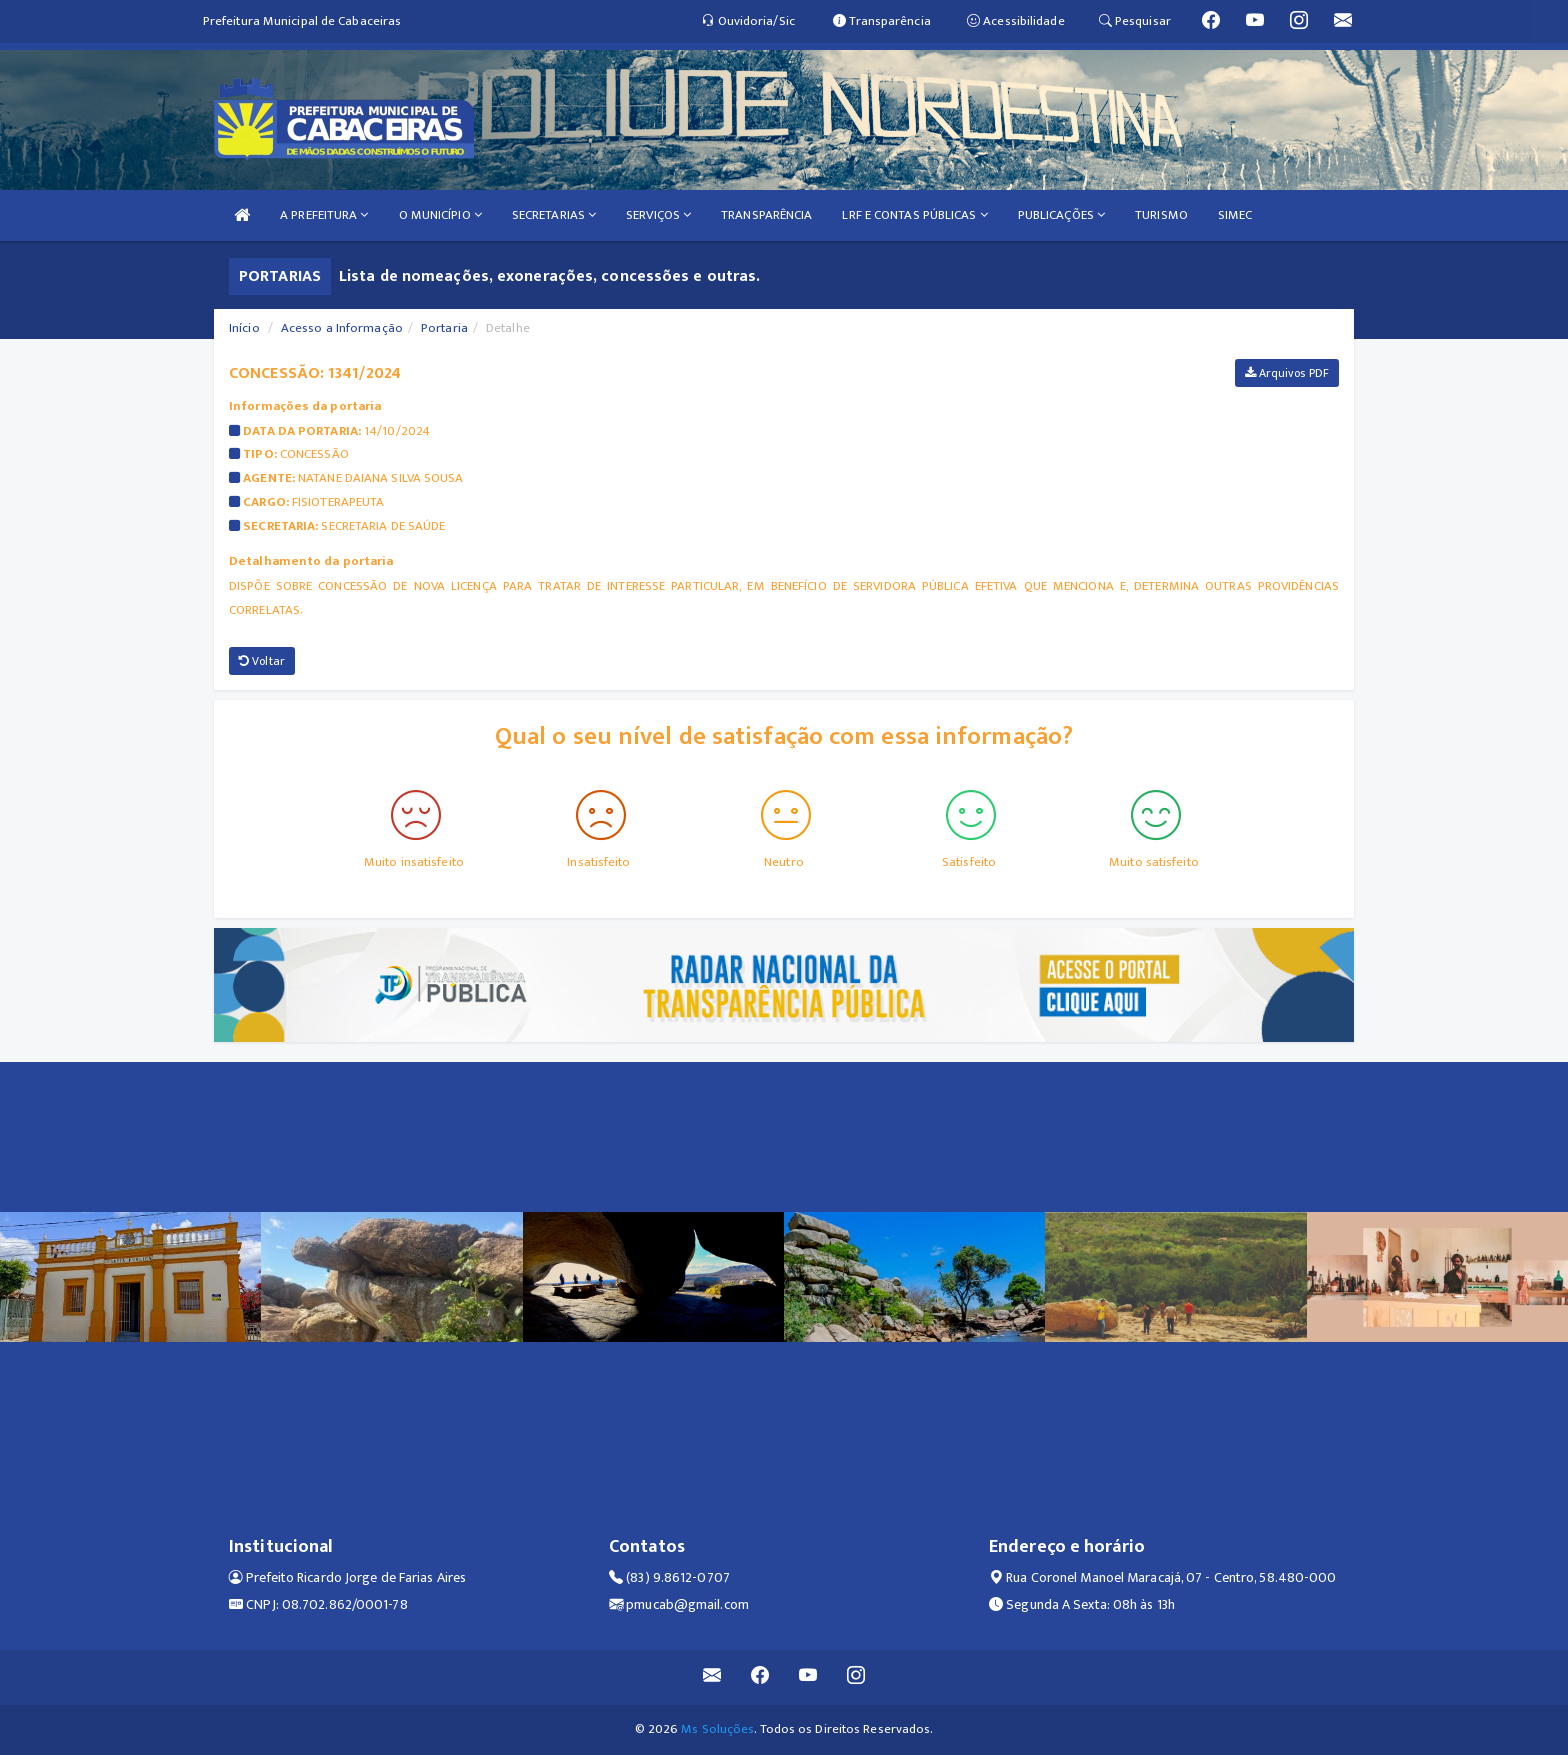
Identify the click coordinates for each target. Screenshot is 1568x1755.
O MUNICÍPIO (440, 215)
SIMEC (1235, 215)
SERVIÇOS (658, 215)
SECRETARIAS (554, 215)
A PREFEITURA (324, 215)
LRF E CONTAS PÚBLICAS (914, 215)
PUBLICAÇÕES (1061, 215)
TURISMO (1161, 215)
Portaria (444, 328)
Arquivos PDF (1287, 373)
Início (244, 328)
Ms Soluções (717, 1729)
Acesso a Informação (342, 328)
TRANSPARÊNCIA (766, 215)
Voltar (262, 661)
